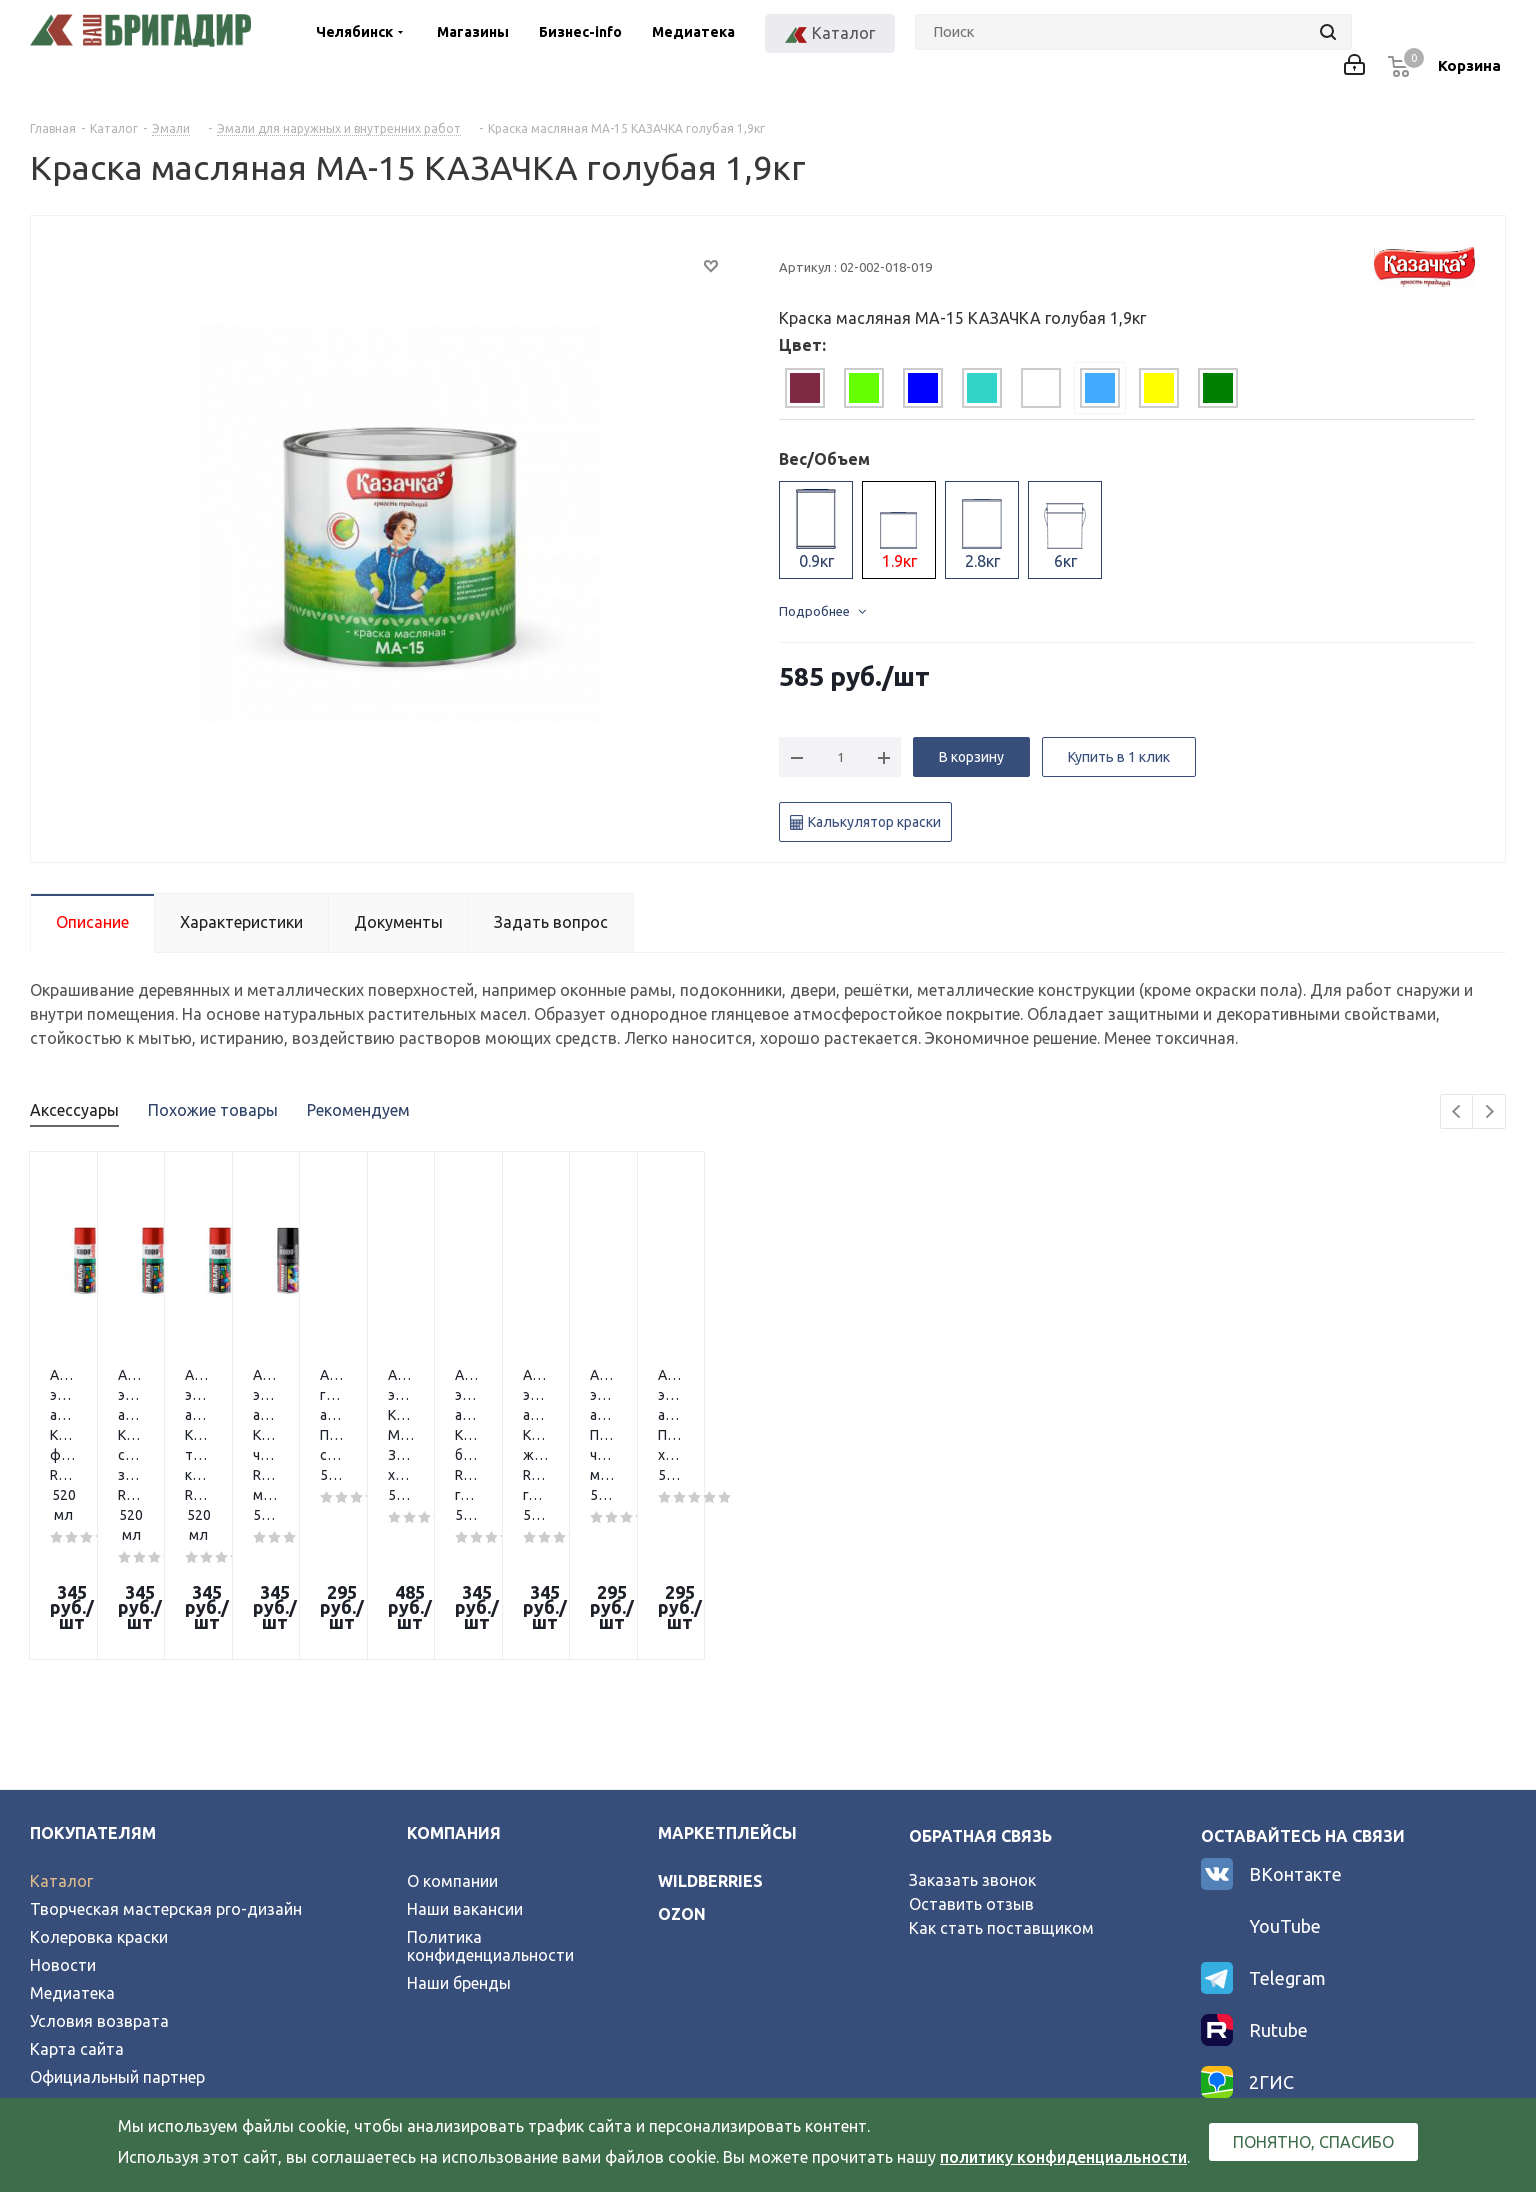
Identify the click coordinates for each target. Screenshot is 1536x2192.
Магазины (473, 32)
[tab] (805, 388)
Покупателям (93, 1663)
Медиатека (693, 32)
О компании (452, 1711)
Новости (63, 1795)
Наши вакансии (465, 1739)
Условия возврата (99, 1851)
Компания (454, 1663)
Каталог (61, 1711)
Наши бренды (459, 1813)
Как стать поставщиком (1001, 1758)
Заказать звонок (972, 1710)
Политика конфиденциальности (490, 1776)
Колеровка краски (99, 1767)
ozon (682, 1744)
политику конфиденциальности (1063, 2157)
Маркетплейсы (727, 1663)
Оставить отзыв (971, 1734)
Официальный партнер (117, 1907)
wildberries (710, 1711)
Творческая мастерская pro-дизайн (166, 1739)
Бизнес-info (580, 32)
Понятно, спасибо (1313, 2142)
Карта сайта (77, 1879)
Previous (1457, 1112)
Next (1489, 1112)
